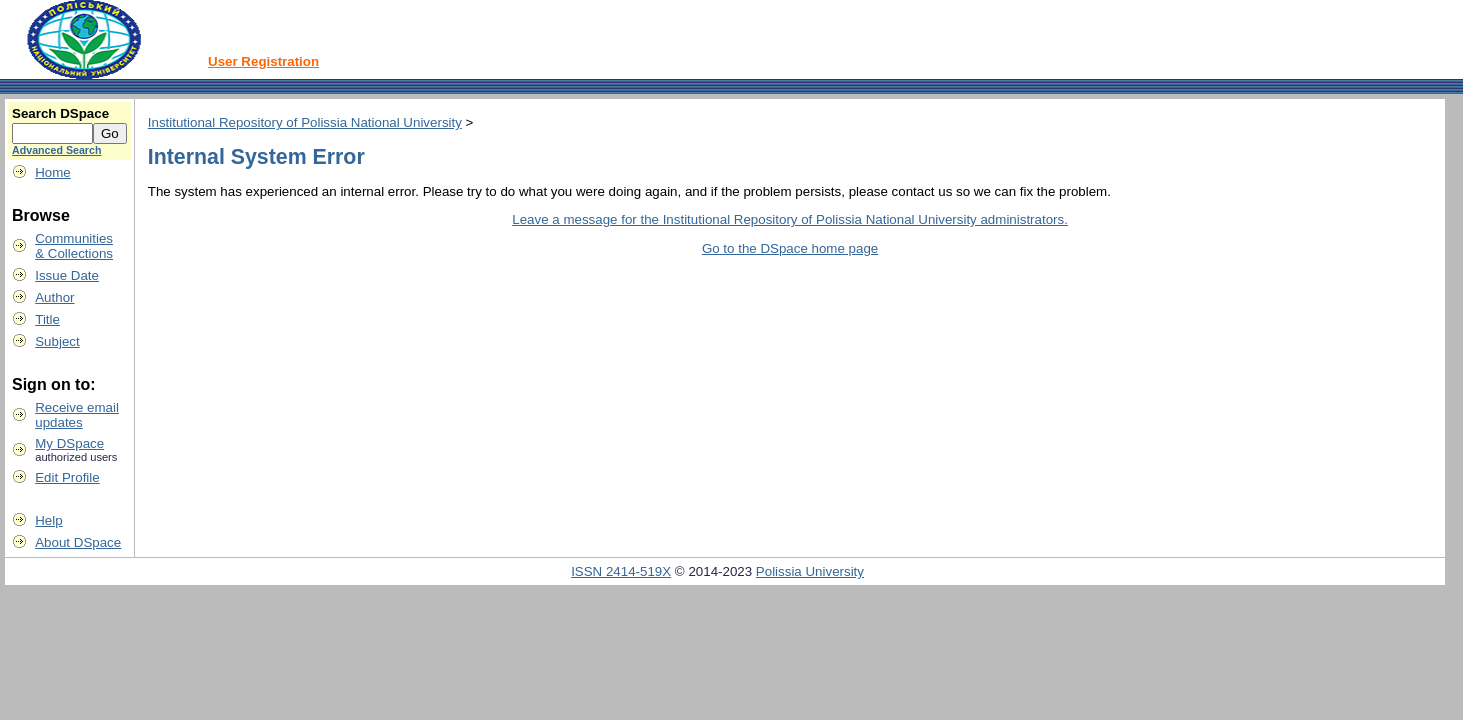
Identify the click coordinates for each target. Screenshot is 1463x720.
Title (47, 319)
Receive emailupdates (77, 415)
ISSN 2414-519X (621, 571)
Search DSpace (60, 113)
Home (53, 172)
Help (48, 520)
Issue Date (67, 275)
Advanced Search (56, 150)
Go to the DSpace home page (790, 248)
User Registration (263, 61)
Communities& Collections (74, 246)
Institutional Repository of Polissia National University (305, 122)
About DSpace (78, 542)
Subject (57, 341)
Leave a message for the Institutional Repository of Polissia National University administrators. (790, 219)
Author (54, 297)
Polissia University (810, 571)
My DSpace (69, 443)
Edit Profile (67, 477)
